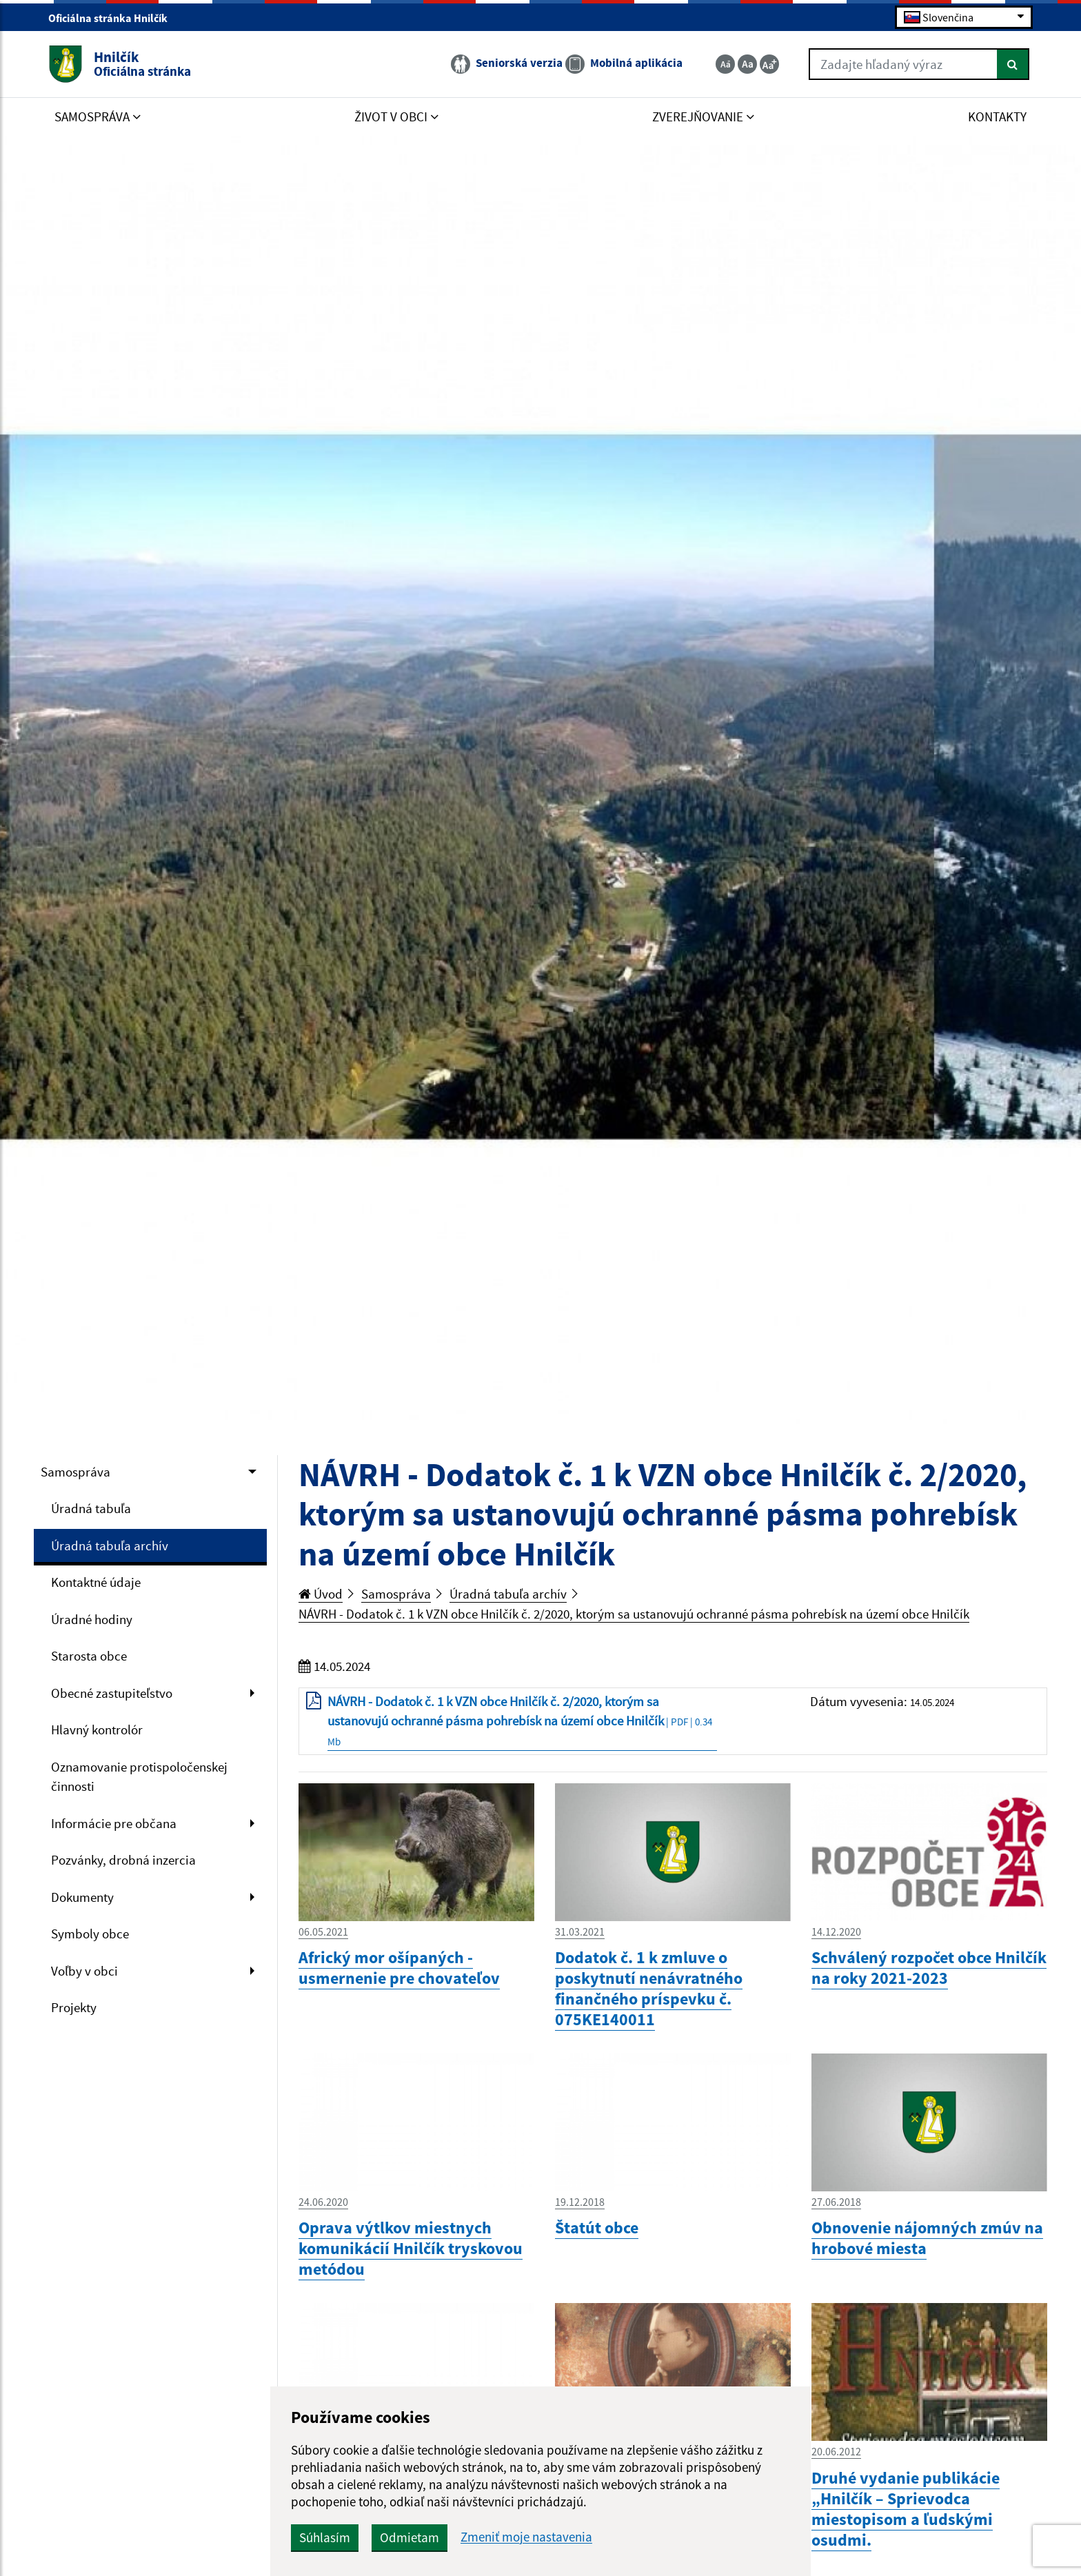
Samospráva (75, 1471)
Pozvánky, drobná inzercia (123, 1860)
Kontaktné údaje (96, 1582)
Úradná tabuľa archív (109, 1545)
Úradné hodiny (91, 1619)
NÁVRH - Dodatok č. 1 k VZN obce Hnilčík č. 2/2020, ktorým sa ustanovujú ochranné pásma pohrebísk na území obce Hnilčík (634, 1613)
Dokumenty (82, 1897)
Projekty (74, 2007)
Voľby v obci (84, 1971)
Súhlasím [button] (324, 2537)
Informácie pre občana (113, 1823)
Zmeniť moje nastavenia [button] (526, 2537)
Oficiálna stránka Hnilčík (113, 18)
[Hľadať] (1013, 64)
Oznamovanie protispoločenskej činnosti (139, 1776)
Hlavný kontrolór (97, 1729)
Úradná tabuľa (91, 1508)
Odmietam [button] (409, 2537)
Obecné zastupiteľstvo (111, 1693)
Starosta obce (89, 1655)
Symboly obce (90, 1933)
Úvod (321, 1593)
